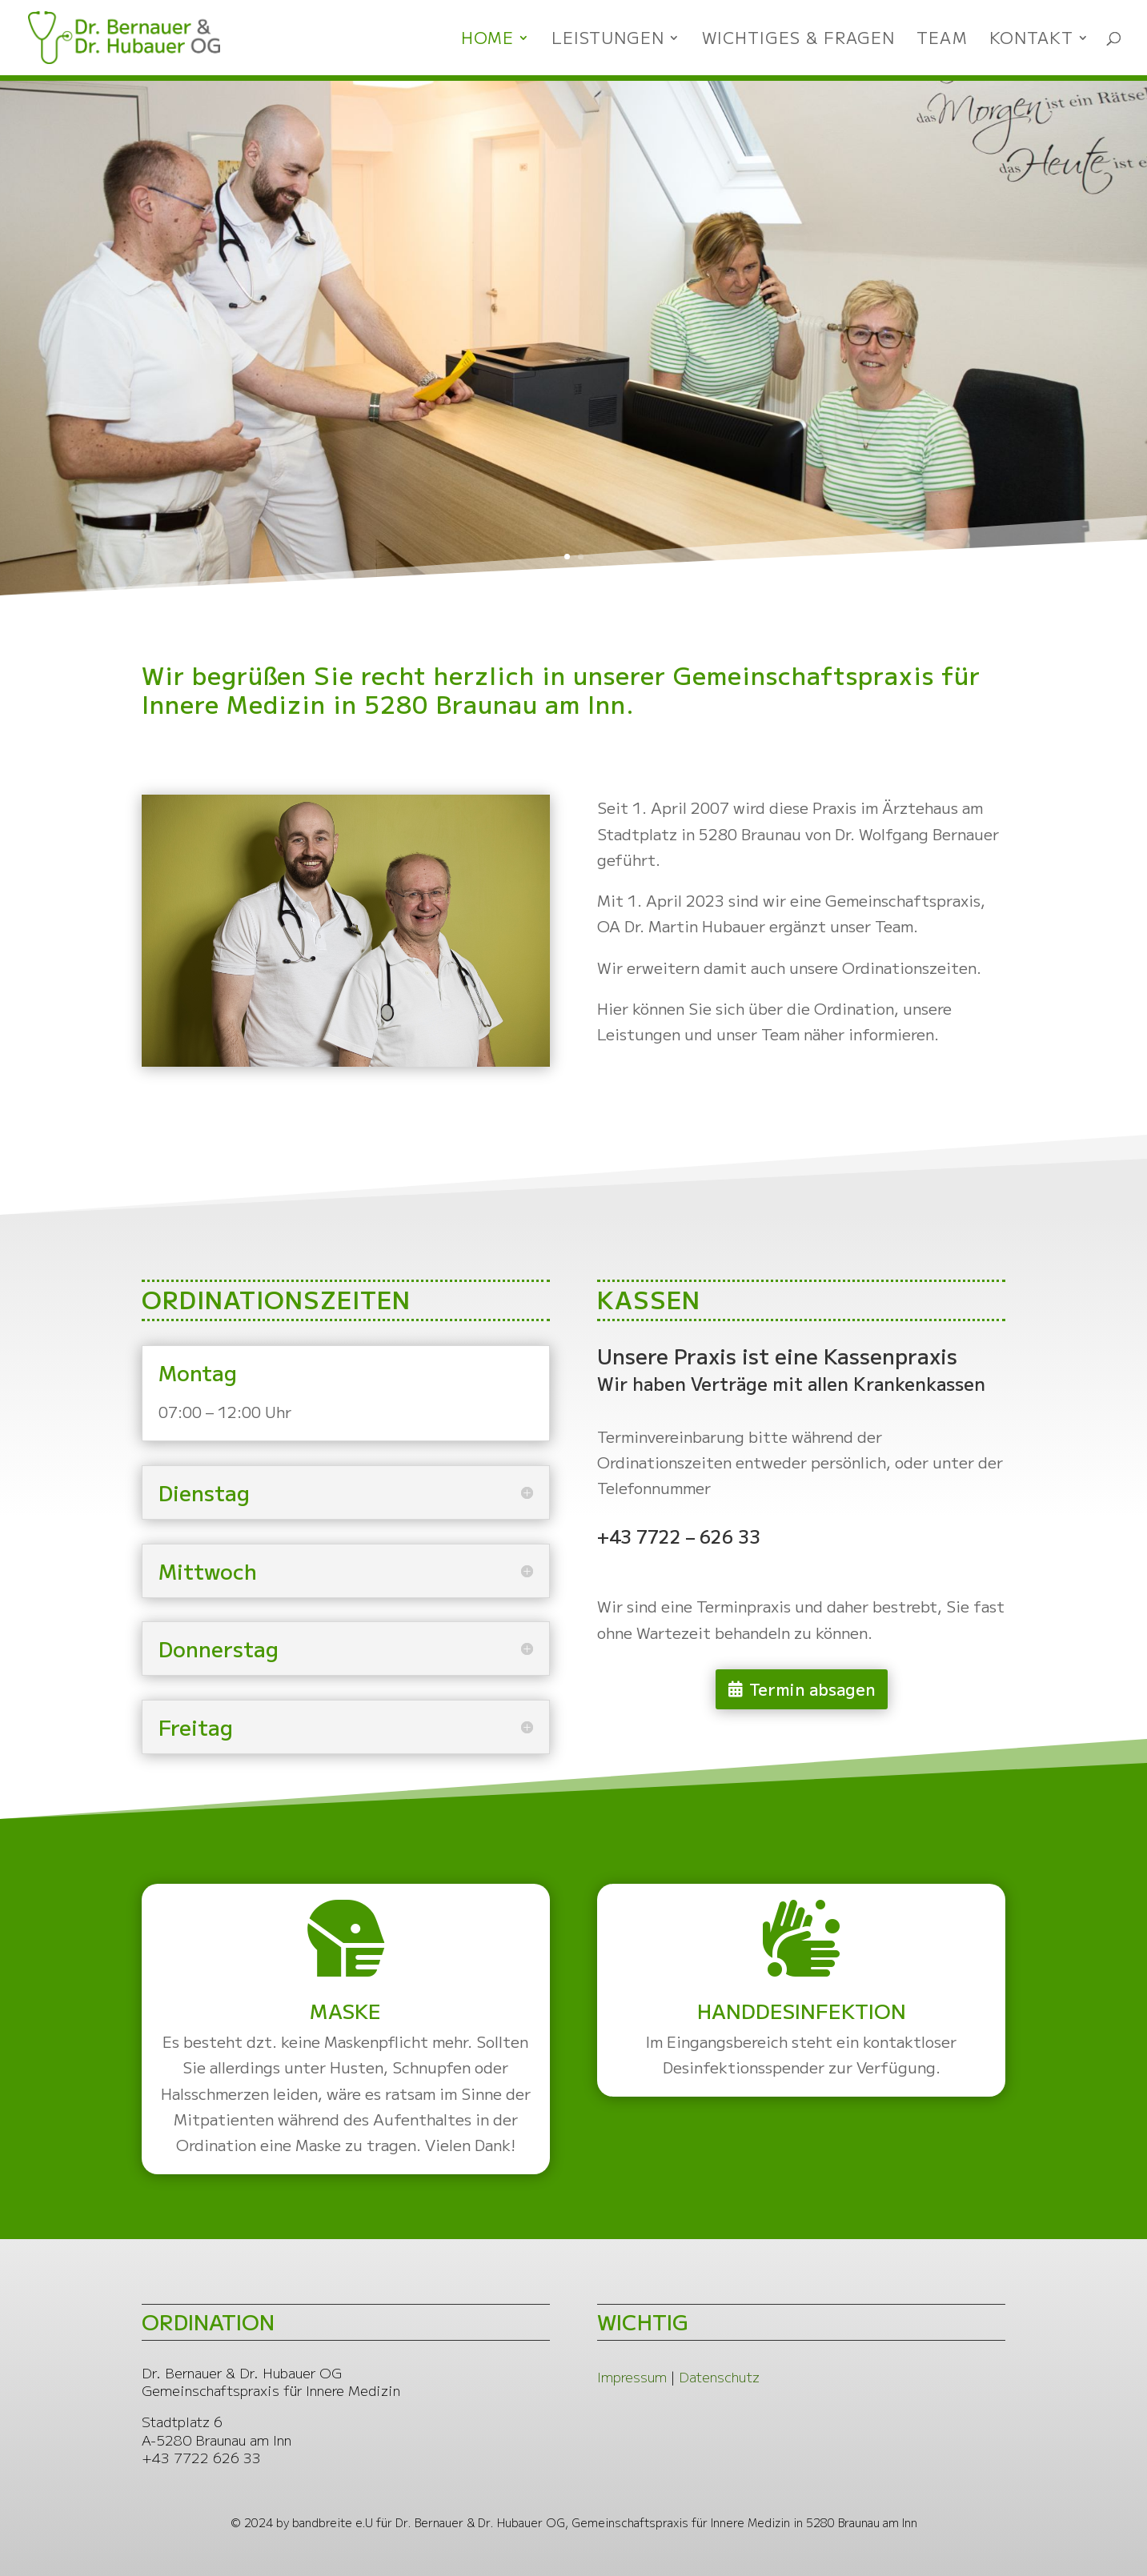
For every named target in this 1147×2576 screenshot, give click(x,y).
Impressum (632, 2376)
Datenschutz (719, 2376)
